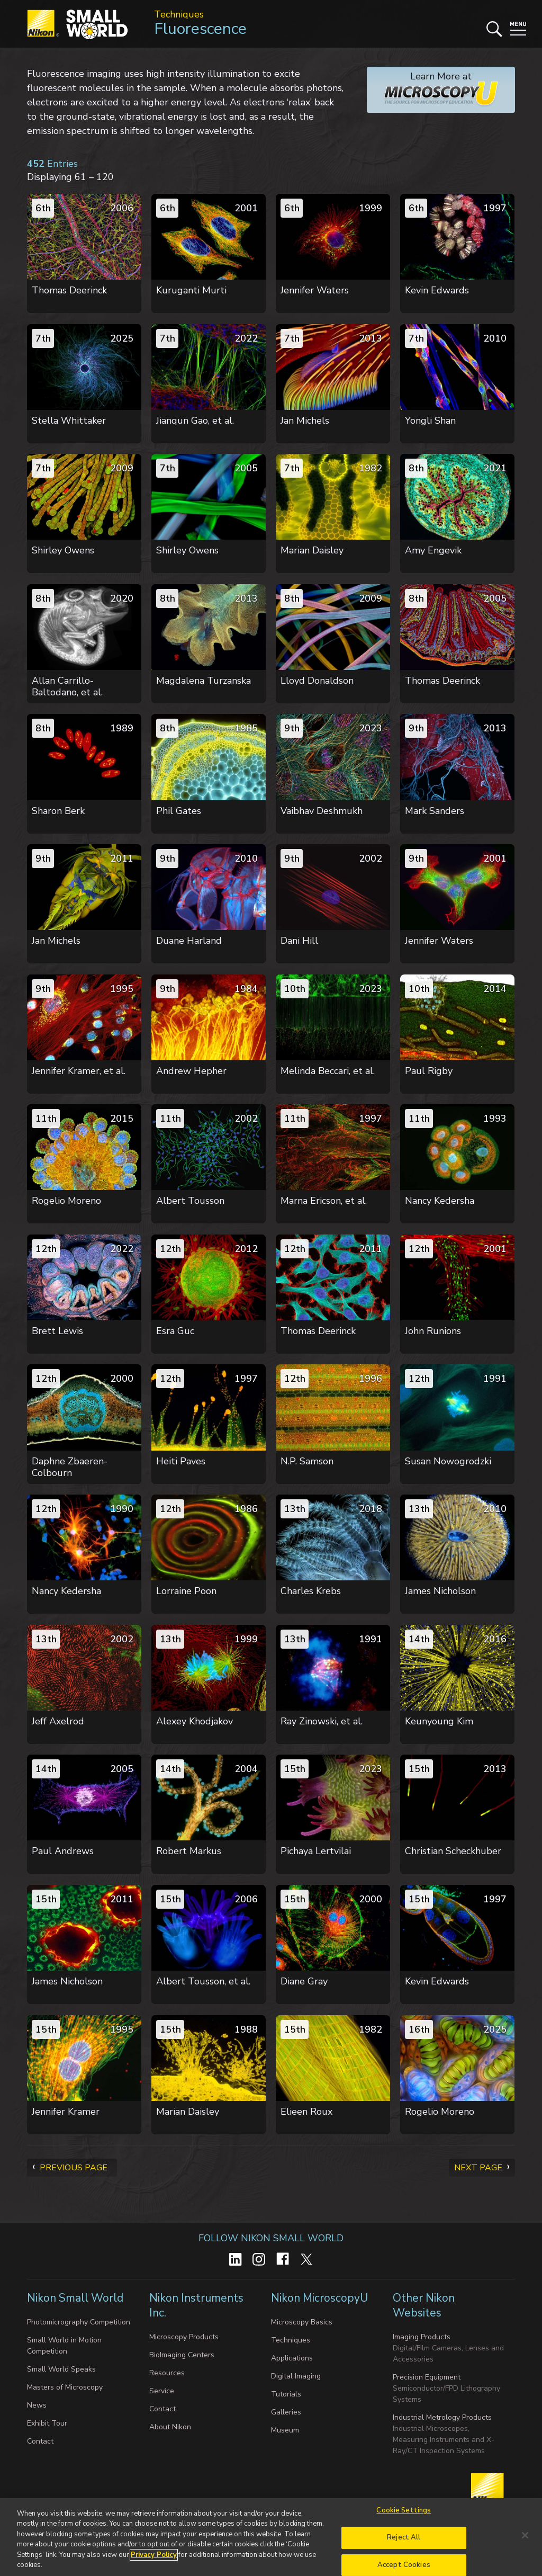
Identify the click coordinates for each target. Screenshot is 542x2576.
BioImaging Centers (181, 2355)
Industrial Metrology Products (442, 2417)
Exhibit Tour (47, 2423)
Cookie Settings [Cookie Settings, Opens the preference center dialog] (403, 2511)
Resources (167, 2373)
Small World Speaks (61, 2369)
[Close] (525, 2535)
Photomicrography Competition (78, 2322)
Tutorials (286, 2394)
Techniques (179, 14)
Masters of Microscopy (65, 2387)
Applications (292, 2358)
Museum (285, 2430)
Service (161, 2391)
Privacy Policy (154, 2555)
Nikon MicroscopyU (319, 2298)
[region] (271, 2537)
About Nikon (170, 2427)
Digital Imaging (296, 2376)
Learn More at (433, 89)
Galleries (286, 2412)
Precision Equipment (426, 2377)
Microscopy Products (184, 2337)
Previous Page (73, 2168)
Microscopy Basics (301, 2322)
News (37, 2405)
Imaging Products (421, 2337)
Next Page (478, 2168)
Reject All (403, 2537)
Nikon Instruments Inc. (196, 2305)
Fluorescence (200, 29)
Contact (40, 2441)
